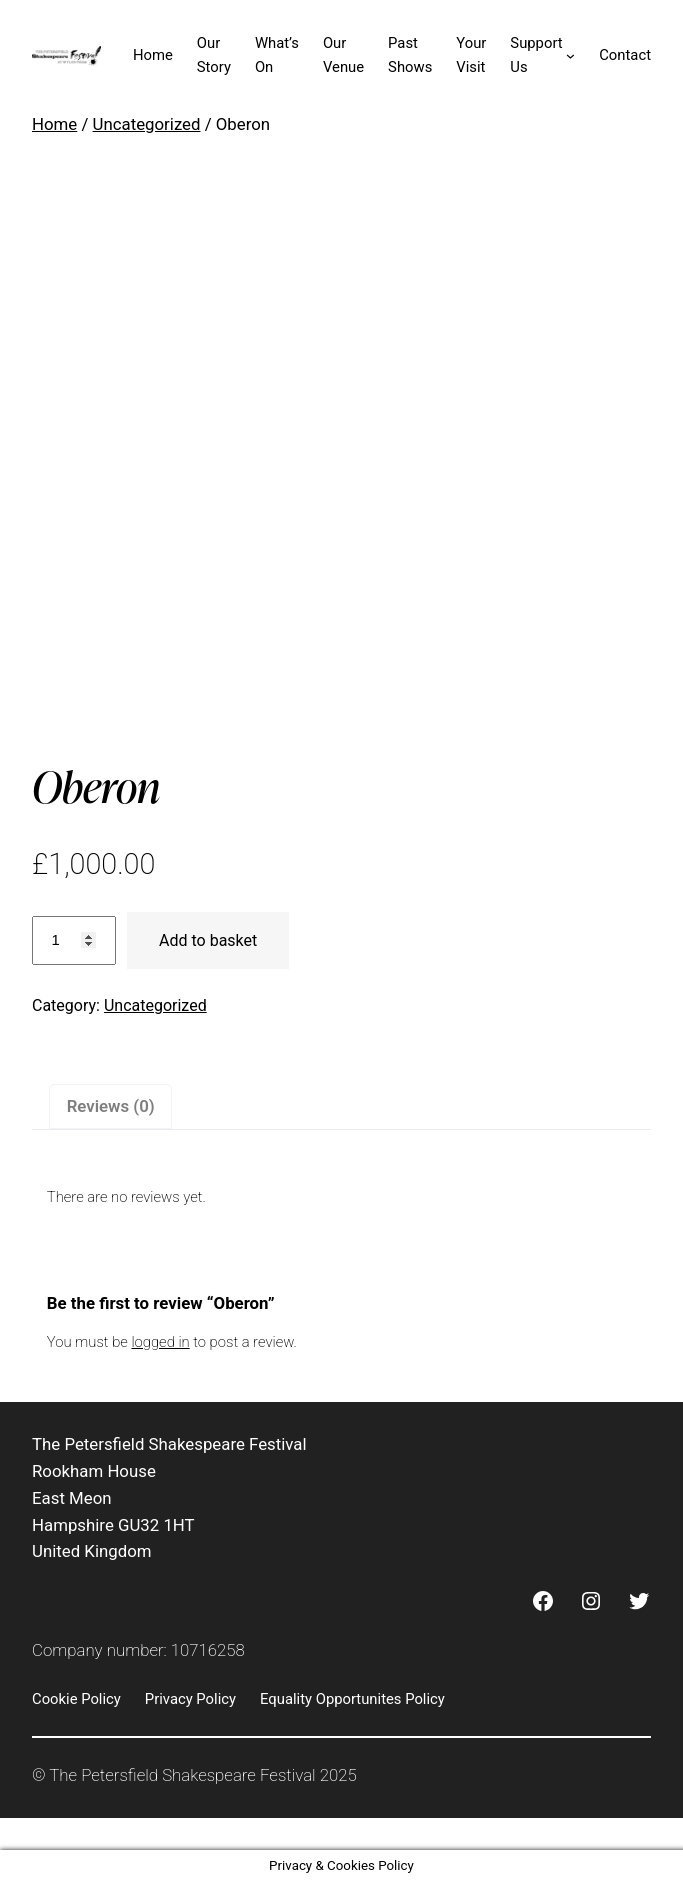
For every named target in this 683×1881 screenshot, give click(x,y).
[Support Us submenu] (570, 55)
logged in (160, 1342)
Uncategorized (147, 124)
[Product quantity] (74, 940)
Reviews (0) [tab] (111, 1106)
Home (54, 124)
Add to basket (208, 940)
